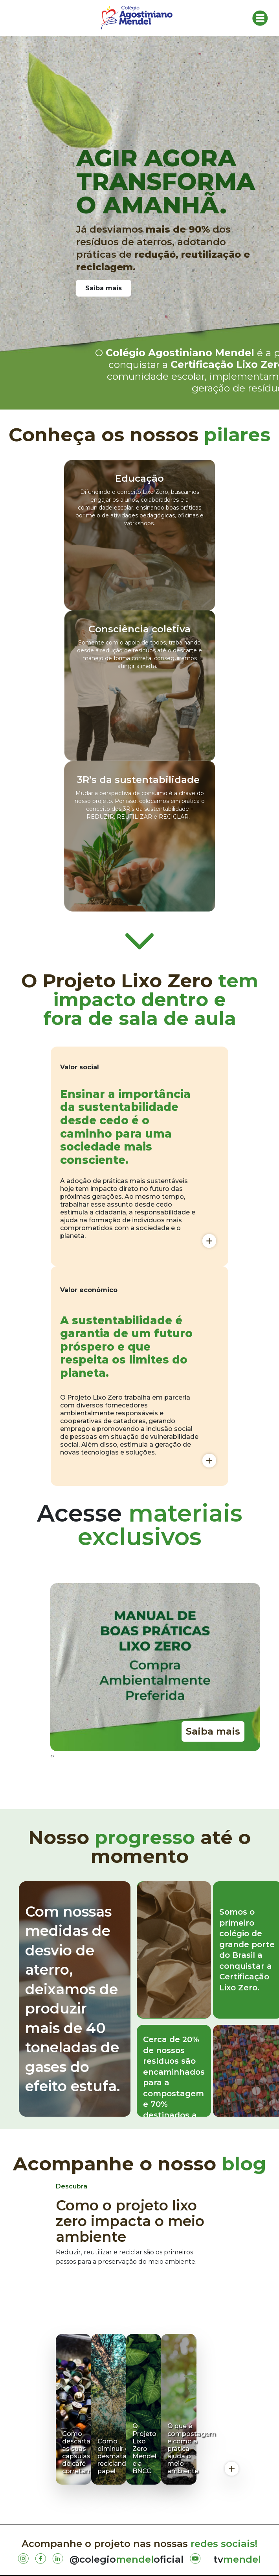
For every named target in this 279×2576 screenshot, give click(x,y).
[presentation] (51, 1755)
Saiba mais (103, 288)
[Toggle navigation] (260, 18)
